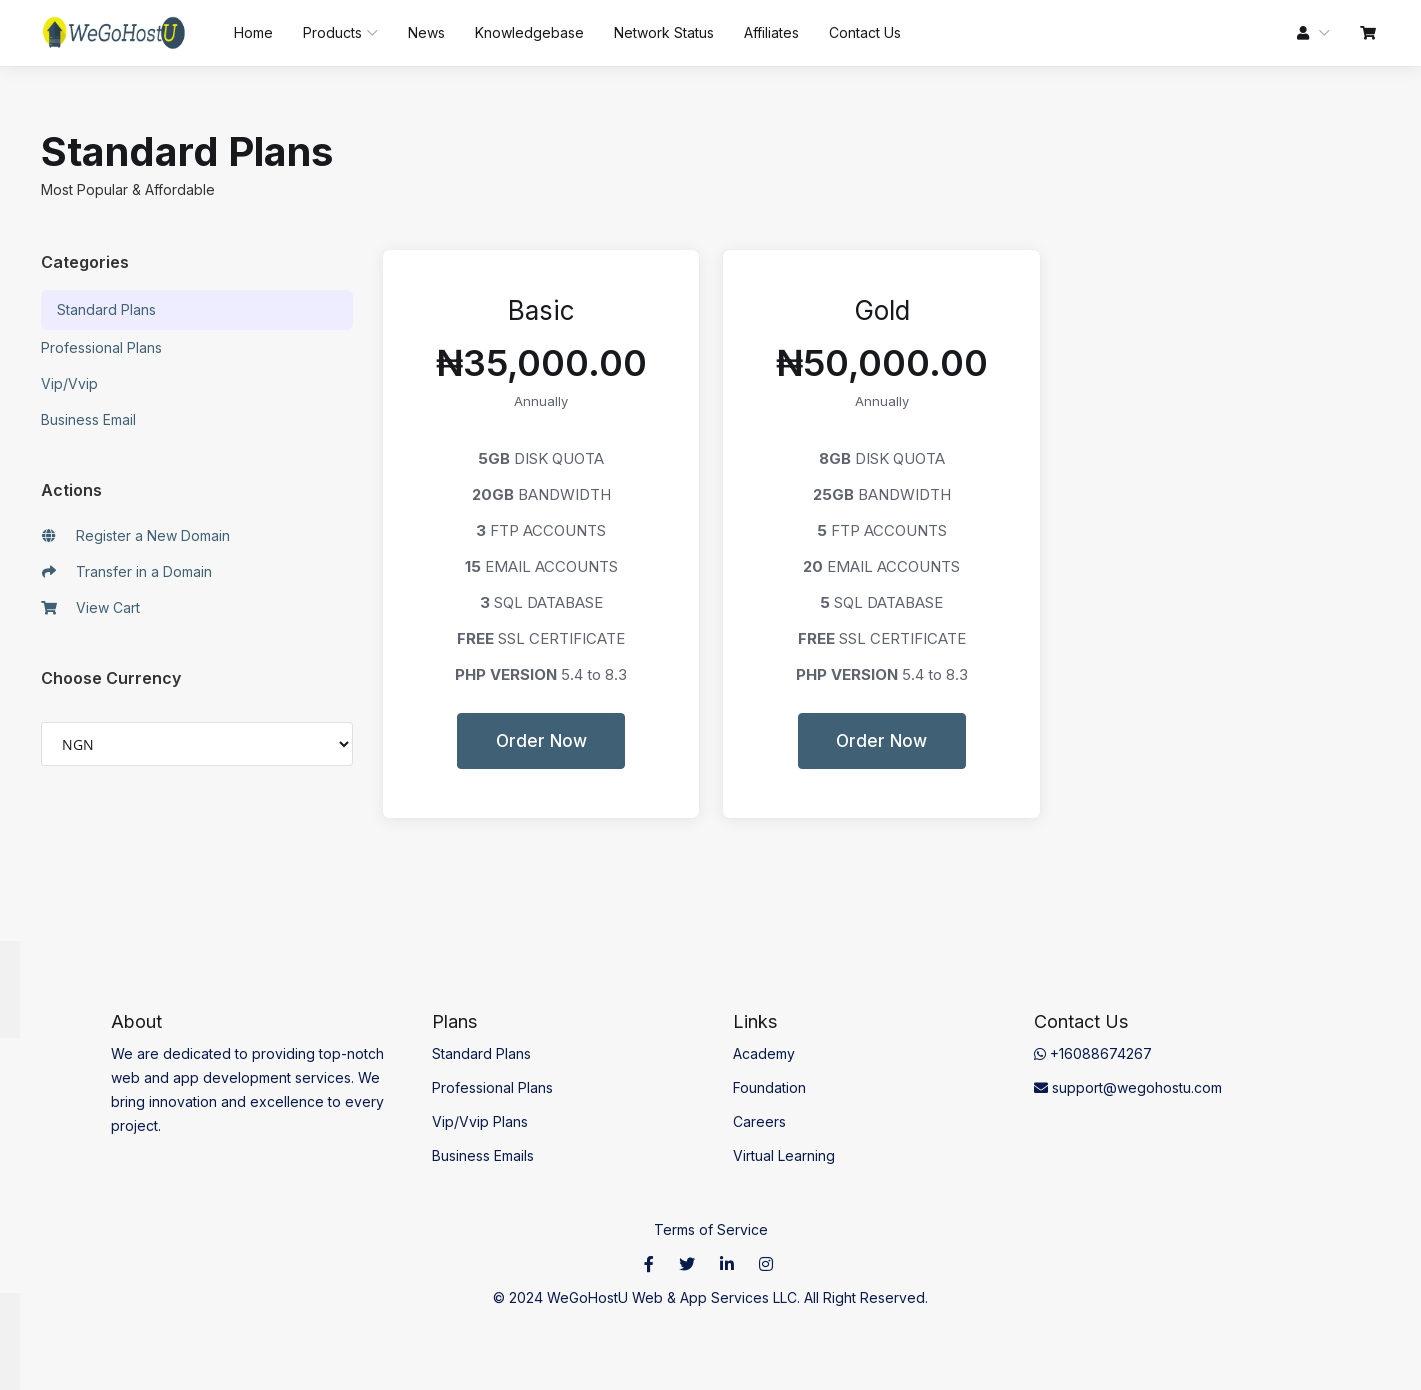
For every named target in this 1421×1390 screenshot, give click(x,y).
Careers (759, 1121)
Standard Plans (106, 309)
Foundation (769, 1087)
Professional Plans (101, 347)
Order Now (541, 741)
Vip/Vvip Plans (480, 1121)
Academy (764, 1053)
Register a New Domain (136, 536)
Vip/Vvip (69, 383)
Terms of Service (711, 1229)
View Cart (91, 608)
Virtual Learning (784, 1155)
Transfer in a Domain (127, 572)
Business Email (88, 419)
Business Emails (483, 1155)
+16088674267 (1093, 1053)
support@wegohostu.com (1128, 1087)
